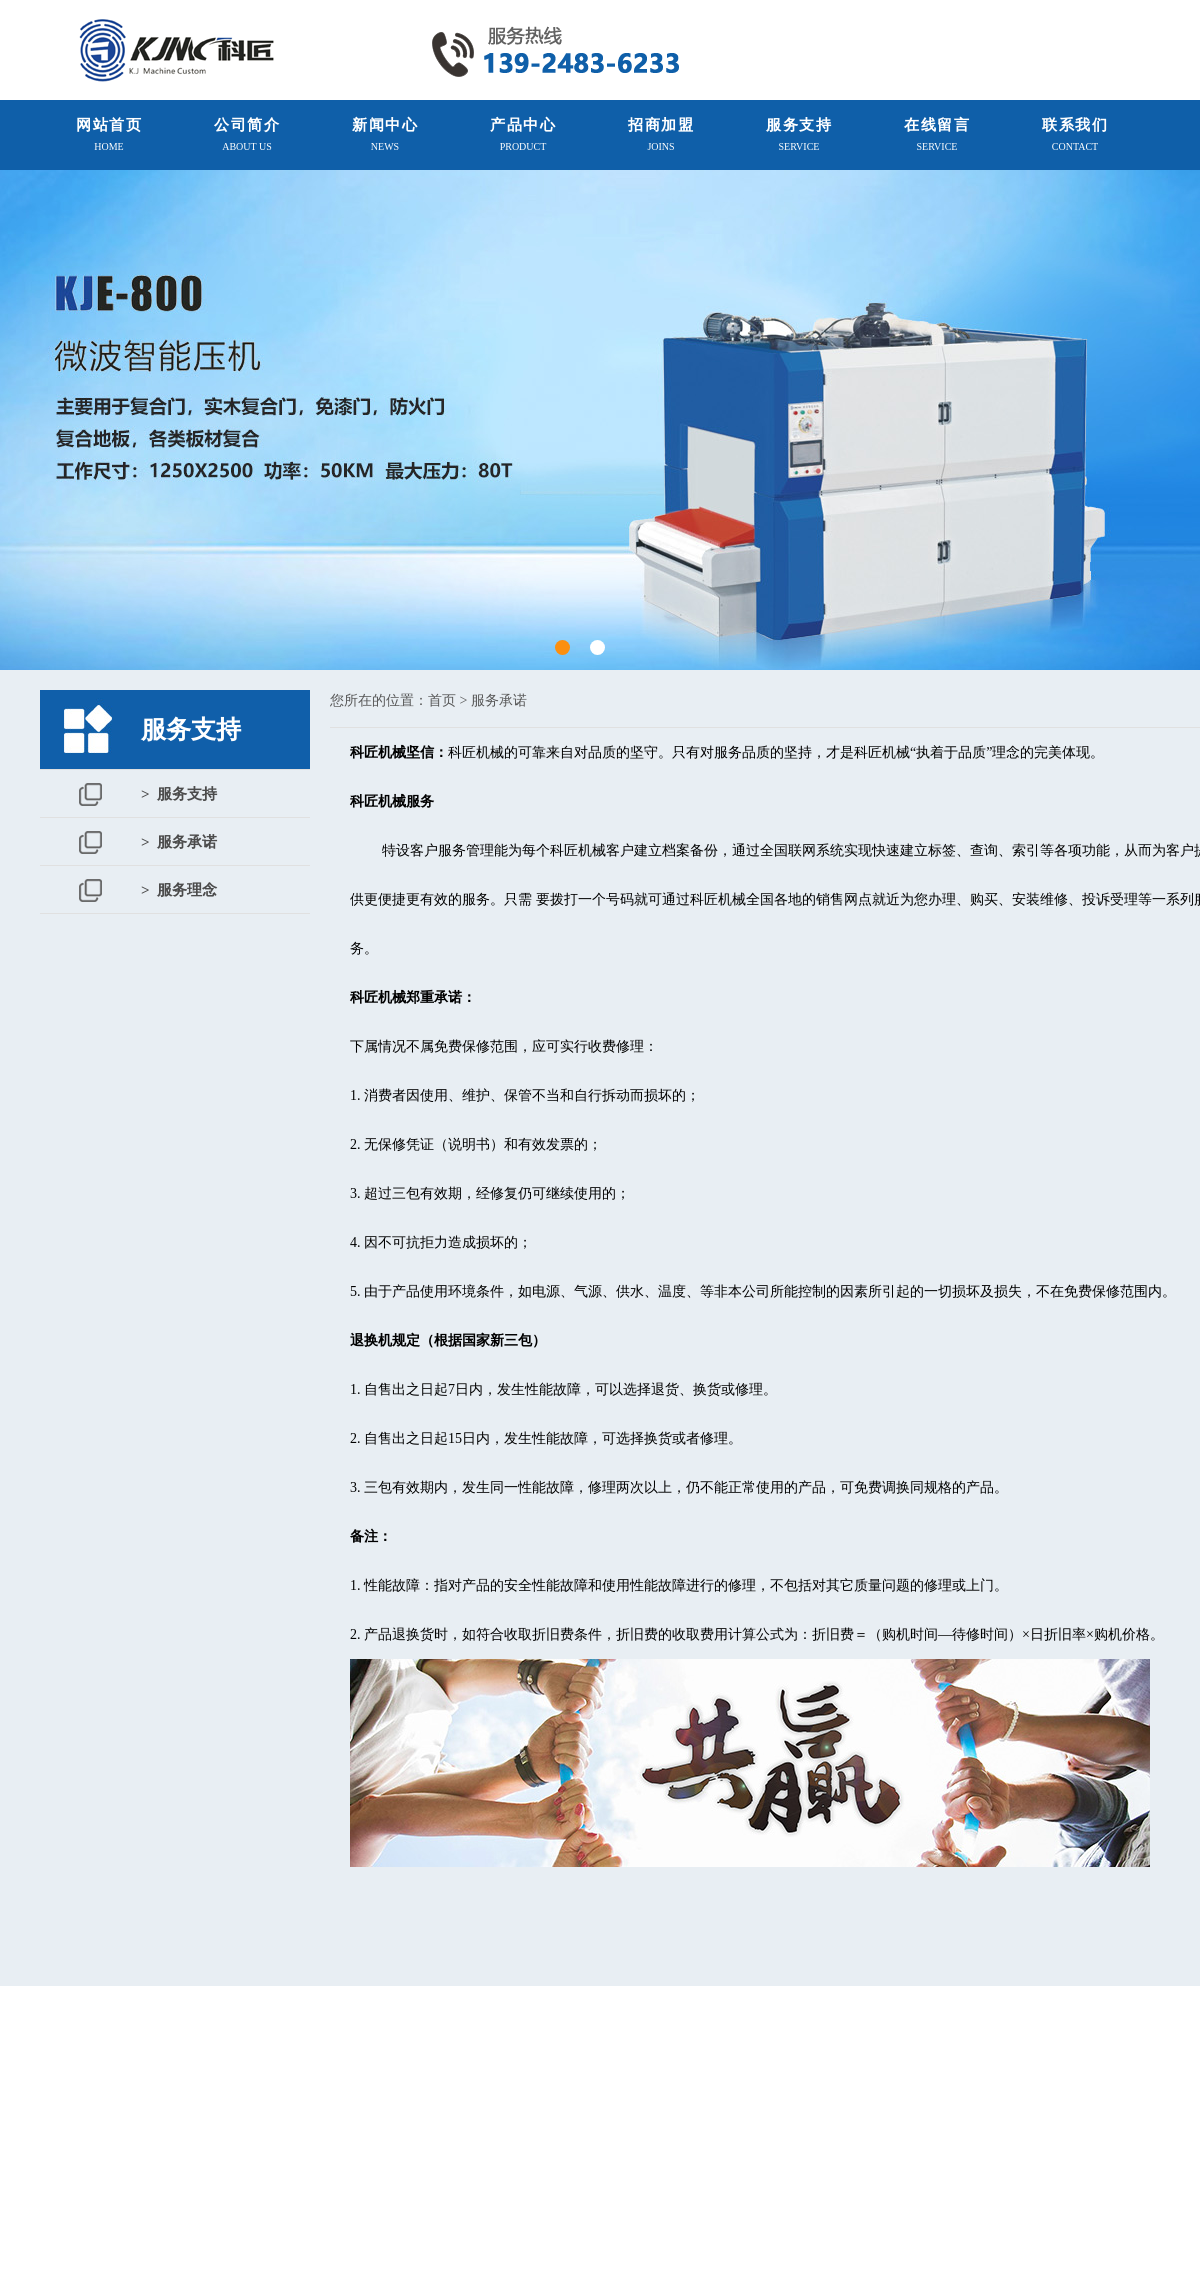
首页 (442, 700)
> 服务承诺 (179, 842)
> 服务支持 (179, 794)
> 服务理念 (179, 890)
